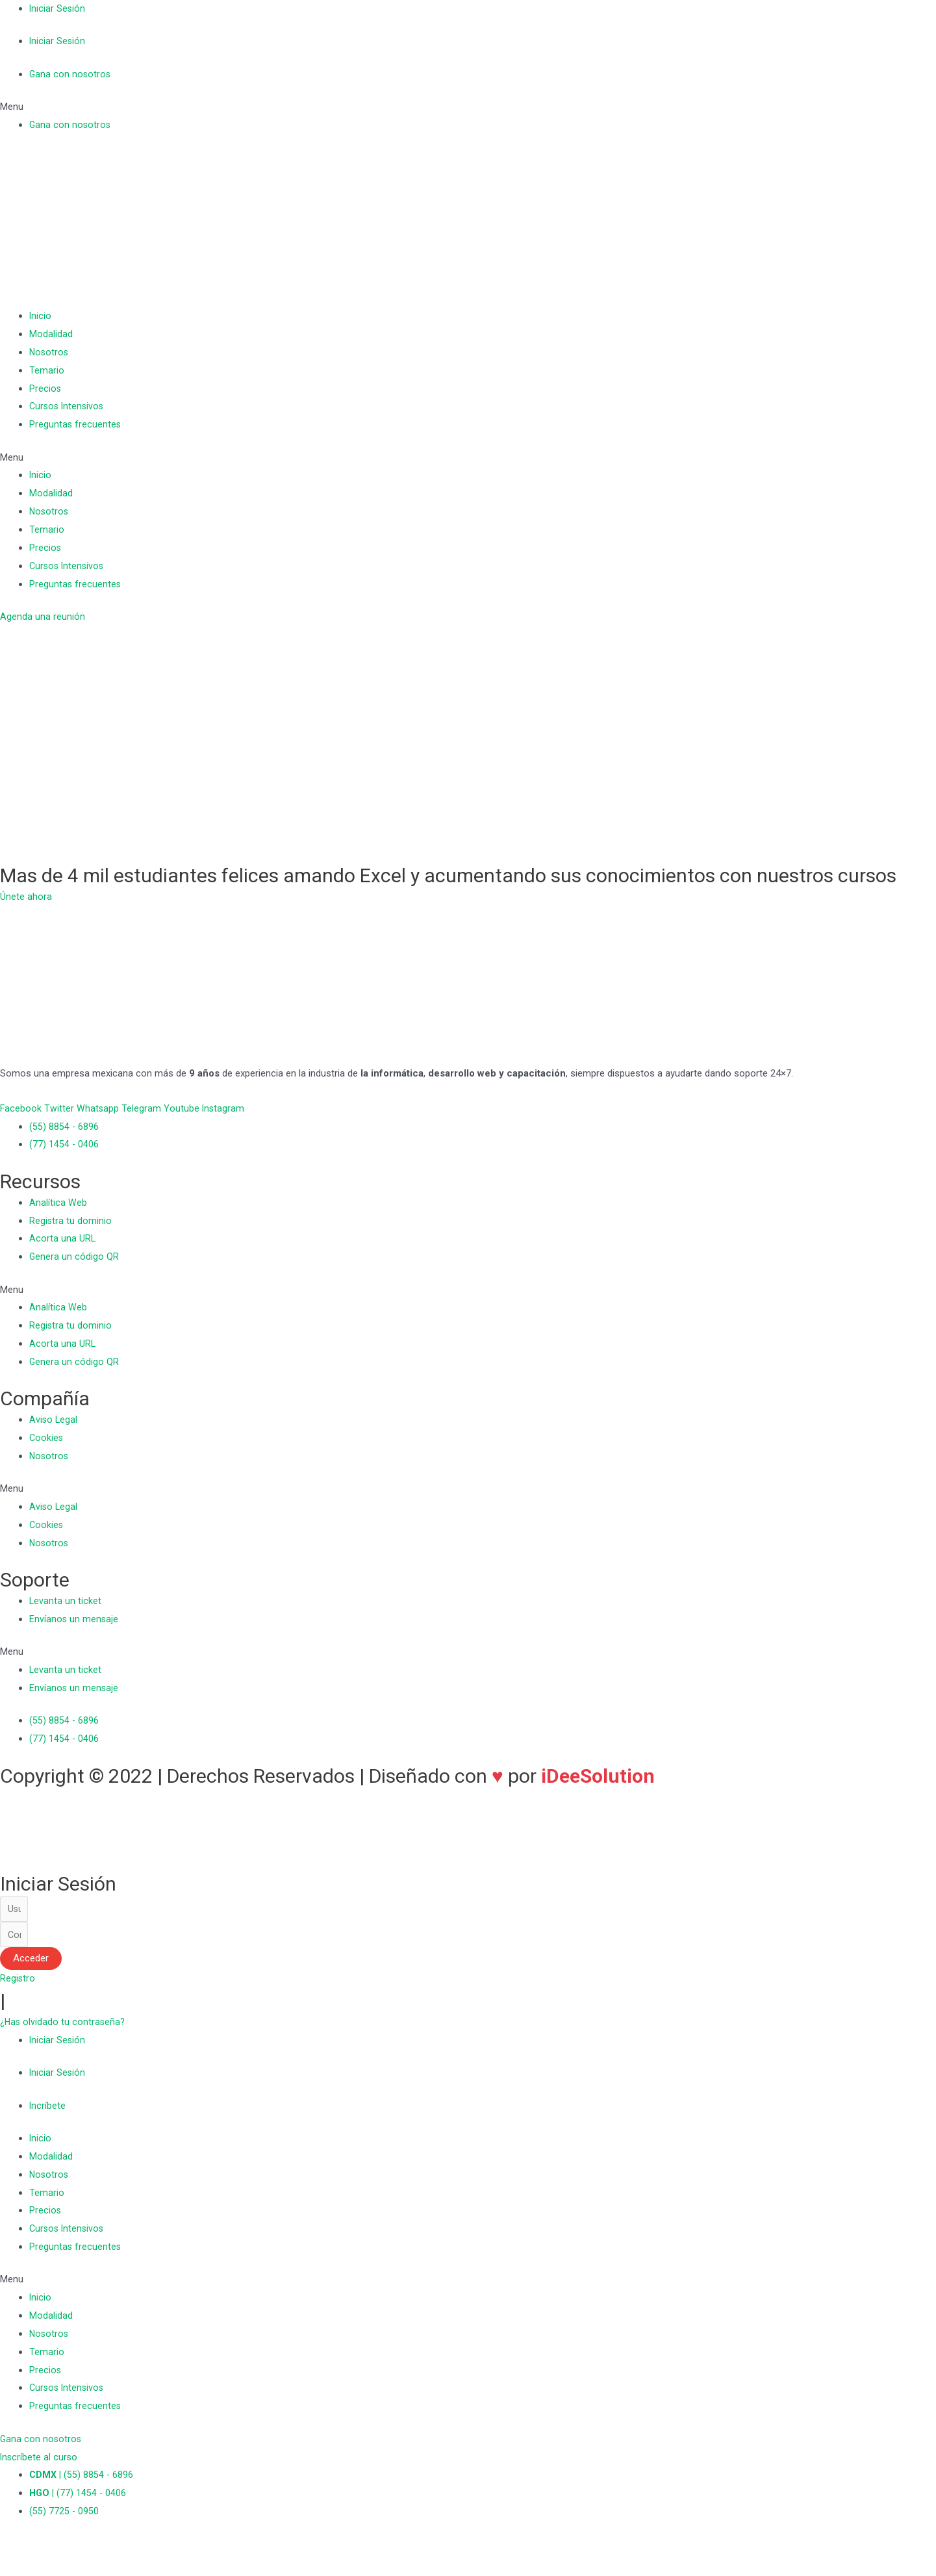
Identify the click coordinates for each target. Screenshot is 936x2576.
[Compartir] (42, 2551)
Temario (46, 370)
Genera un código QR (74, 1256)
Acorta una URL (62, 1238)
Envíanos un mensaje (74, 1619)
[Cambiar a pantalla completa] (70, 2551)
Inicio (40, 316)
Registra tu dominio (70, 1221)
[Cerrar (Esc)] (13, 2551)
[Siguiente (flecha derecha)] (42, 2569)
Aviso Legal (54, 1419)
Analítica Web (58, 1202)
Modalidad (51, 334)
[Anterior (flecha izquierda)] (13, 2569)
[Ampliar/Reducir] (99, 2551)
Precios (45, 388)
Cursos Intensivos (68, 406)
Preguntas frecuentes (75, 424)
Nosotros (49, 352)
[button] (468, 107)
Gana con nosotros (70, 74)
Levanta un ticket (65, 1601)
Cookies (46, 1438)
